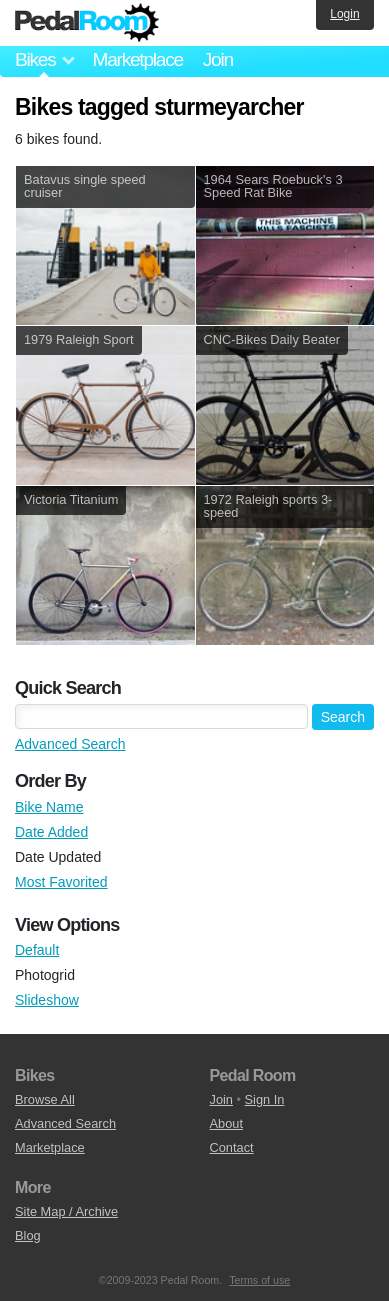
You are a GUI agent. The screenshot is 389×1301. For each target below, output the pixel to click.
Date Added (51, 832)
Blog (28, 1235)
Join (218, 59)
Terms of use (259, 1280)
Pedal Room (87, 23)
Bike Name (49, 807)
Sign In (265, 1099)
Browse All (45, 1099)
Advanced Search (70, 744)
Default (37, 950)
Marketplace (137, 59)
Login (344, 14)
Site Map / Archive (66, 1211)
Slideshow (47, 1000)
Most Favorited (61, 882)
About (226, 1123)
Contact (232, 1147)
